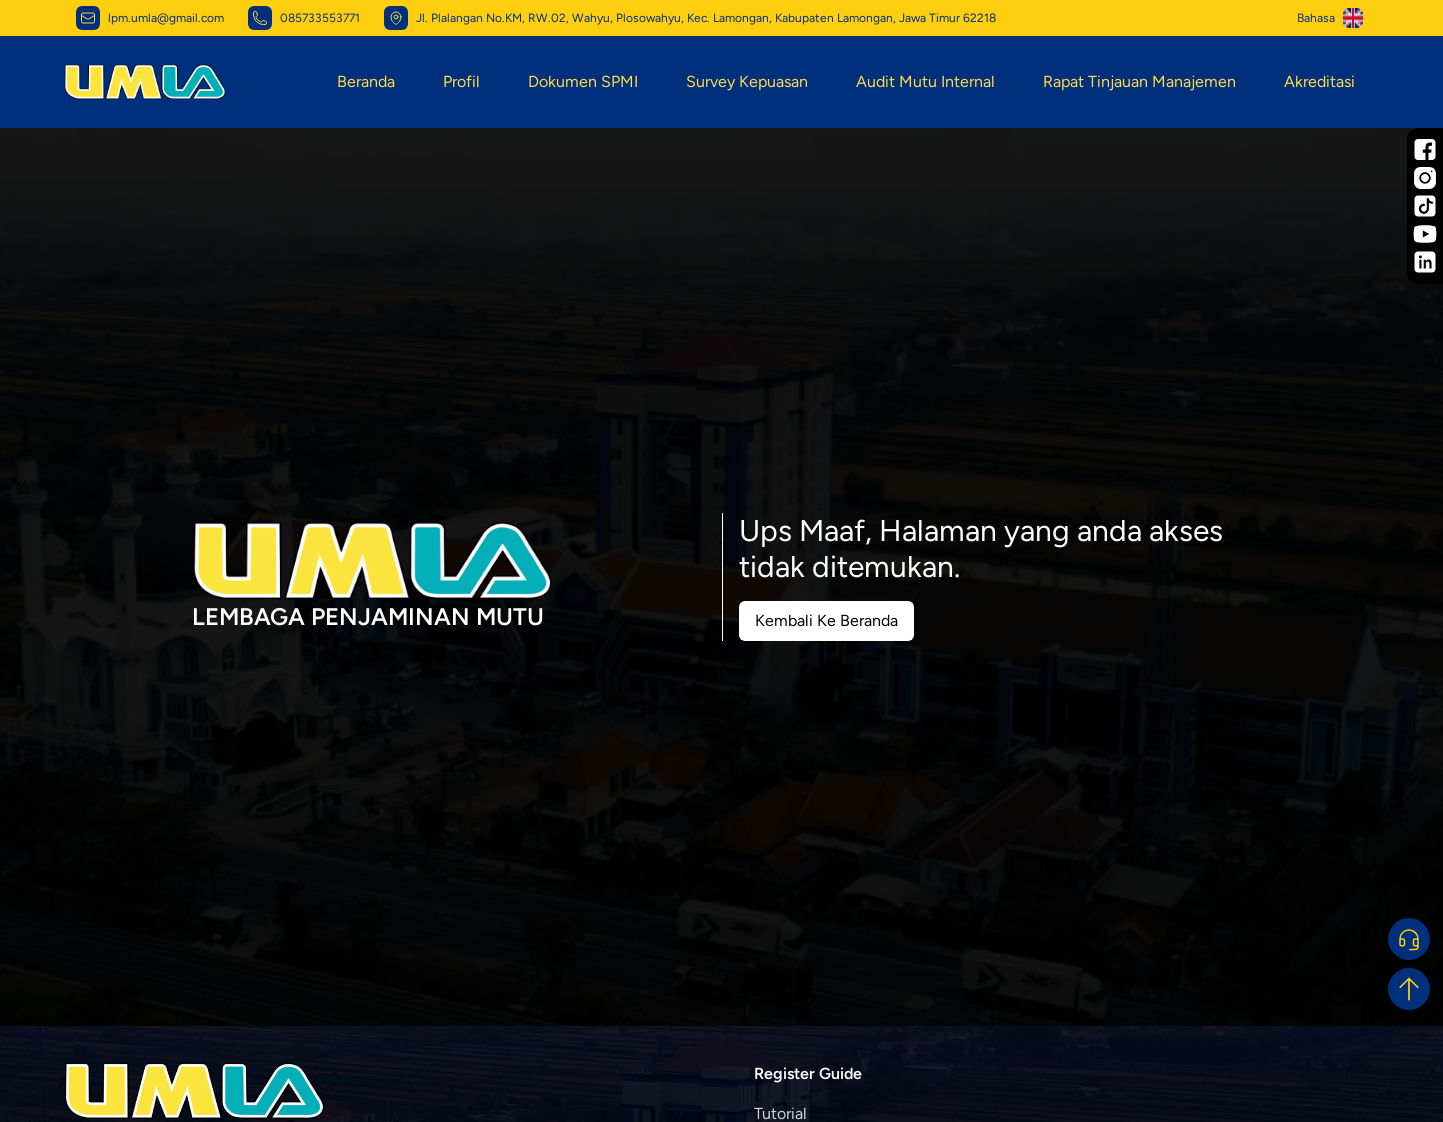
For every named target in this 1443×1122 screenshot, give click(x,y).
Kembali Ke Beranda (826, 620)
